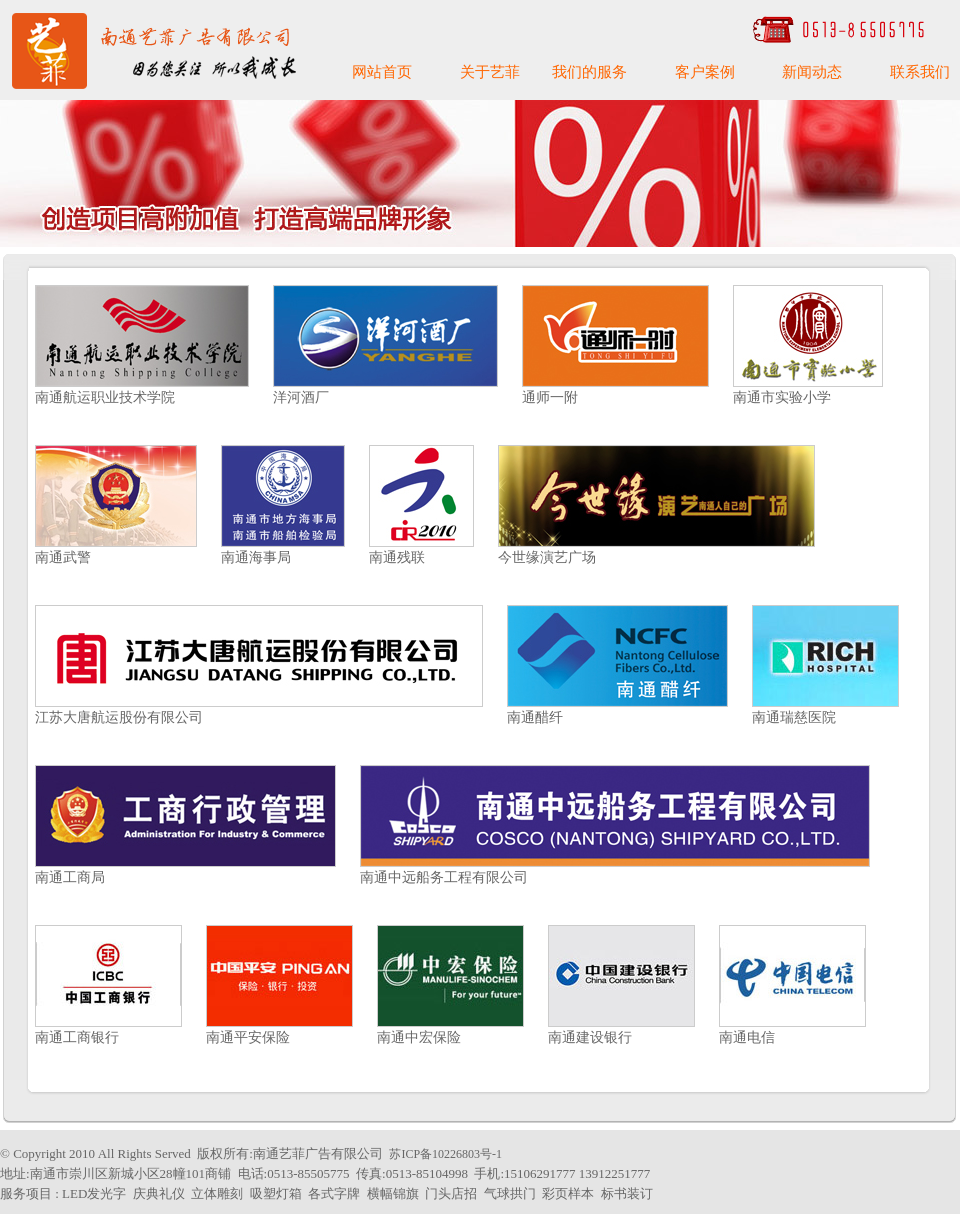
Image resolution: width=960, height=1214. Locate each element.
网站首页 (382, 72)
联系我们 (920, 72)
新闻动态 (812, 72)
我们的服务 (589, 72)
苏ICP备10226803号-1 (445, 1154)
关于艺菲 (490, 72)
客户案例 (705, 72)
